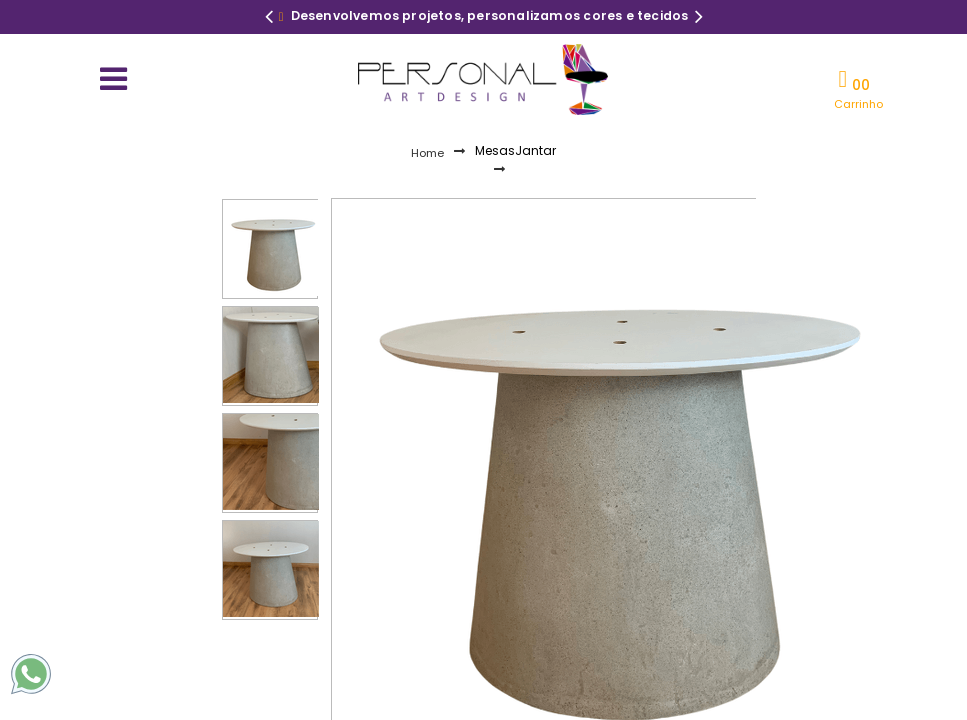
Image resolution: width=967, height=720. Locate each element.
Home (427, 153)
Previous (269, 19)
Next (699, 19)
